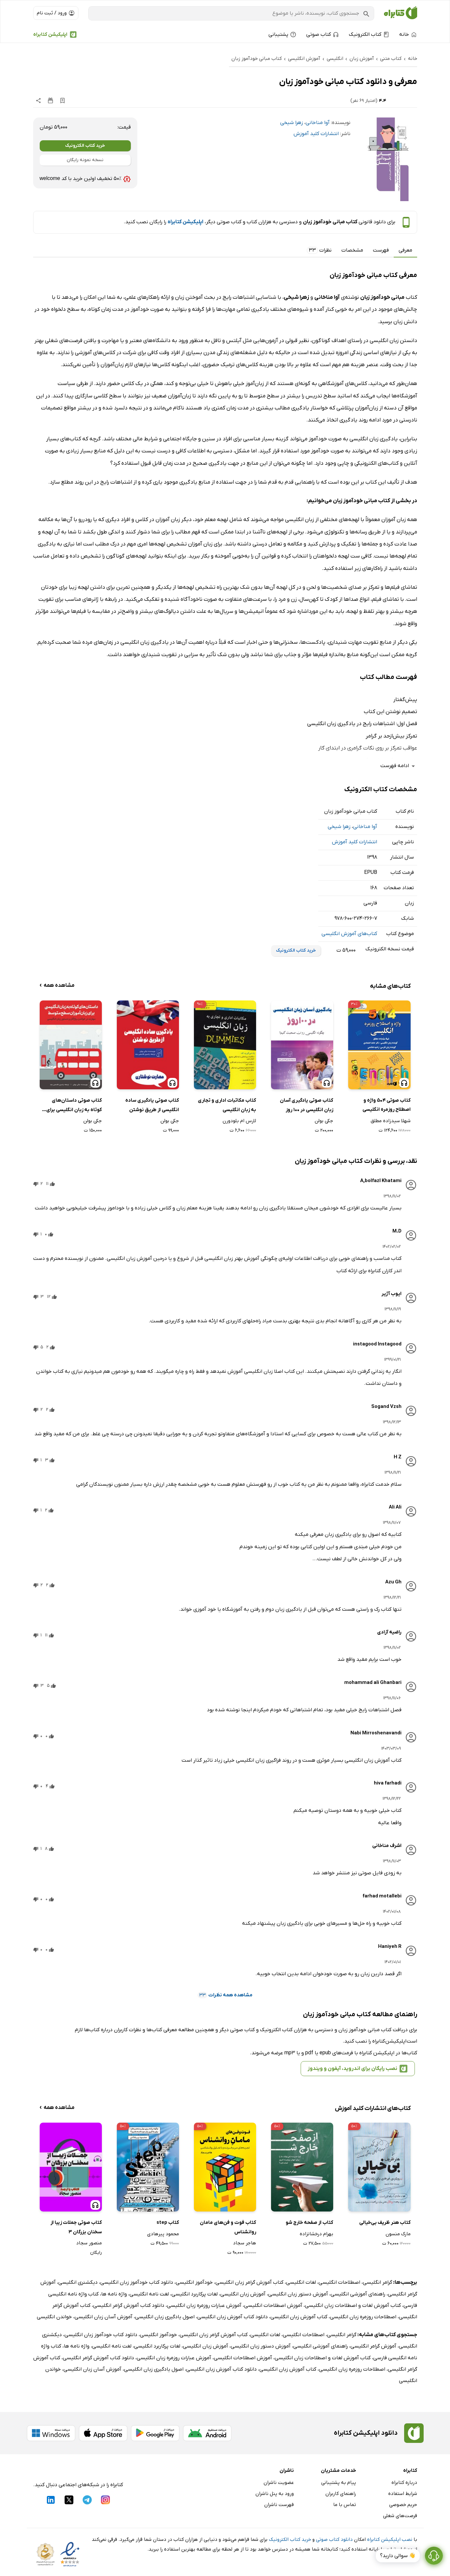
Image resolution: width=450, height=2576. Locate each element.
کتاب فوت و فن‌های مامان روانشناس (228, 2227)
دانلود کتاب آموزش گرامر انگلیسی (128, 2305)
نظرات (319, 250)
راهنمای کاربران (340, 2493)
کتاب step (168, 2222)
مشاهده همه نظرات (225, 1995)
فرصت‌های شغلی (400, 2516)
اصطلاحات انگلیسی (339, 2282)
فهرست (381, 250)
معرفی (405, 250)
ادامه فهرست (398, 766)
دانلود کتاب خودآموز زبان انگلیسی (136, 2282)
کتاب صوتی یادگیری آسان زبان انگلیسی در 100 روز (306, 1105)
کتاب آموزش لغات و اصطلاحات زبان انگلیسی (353, 2305)
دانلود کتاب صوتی (334, 2539)
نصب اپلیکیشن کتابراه (389, 2539)
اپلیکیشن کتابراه (50, 34)
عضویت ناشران (279, 2482)
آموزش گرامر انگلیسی (373, 2346)
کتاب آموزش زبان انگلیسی (298, 2317)
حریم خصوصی (403, 2504)
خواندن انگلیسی (54, 2317)
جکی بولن (324, 1121)
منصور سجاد (89, 2243)
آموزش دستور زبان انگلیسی (298, 2294)
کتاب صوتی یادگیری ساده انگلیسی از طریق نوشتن (152, 1105)
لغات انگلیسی (301, 2282)
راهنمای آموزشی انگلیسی (358, 2294)
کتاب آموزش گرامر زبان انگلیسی (249, 2282)
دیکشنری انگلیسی (78, 2282)
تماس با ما (344, 2504)
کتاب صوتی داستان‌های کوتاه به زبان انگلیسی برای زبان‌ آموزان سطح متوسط (74, 1105)
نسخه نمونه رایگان (85, 160)
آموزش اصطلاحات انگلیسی (273, 2305)
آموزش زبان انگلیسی (243, 2294)
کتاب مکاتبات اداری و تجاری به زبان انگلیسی (227, 1105)
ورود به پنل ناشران (274, 2493)
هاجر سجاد (244, 2243)
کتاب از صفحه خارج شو (309, 2222)
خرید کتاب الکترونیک (85, 146)
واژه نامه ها (114, 2294)
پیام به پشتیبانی (338, 2482)
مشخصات (352, 250)
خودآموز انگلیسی (194, 2282)
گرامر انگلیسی (377, 2282)
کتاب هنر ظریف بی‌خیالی (385, 2222)
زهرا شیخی (291, 122)
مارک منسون (398, 2234)
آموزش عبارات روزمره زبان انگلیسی (204, 2305)
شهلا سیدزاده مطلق (391, 1121)
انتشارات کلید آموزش (316, 134)
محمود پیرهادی (163, 2234)
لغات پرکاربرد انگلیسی (194, 2294)
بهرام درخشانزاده (316, 2234)
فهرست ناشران (279, 2504)
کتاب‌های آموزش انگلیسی (349, 933)
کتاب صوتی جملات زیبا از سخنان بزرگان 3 (76, 2227)
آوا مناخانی (318, 122)
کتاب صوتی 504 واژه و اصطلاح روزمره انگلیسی (386, 1105)
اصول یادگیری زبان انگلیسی (165, 2317)
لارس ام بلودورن (239, 1121)
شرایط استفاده (402, 2493)
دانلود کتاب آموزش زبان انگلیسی (232, 2317)
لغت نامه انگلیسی (149, 2294)
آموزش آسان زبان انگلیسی (103, 2317)
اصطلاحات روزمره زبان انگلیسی (363, 2317)
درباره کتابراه (404, 2482)
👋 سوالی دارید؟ (398, 2556)
